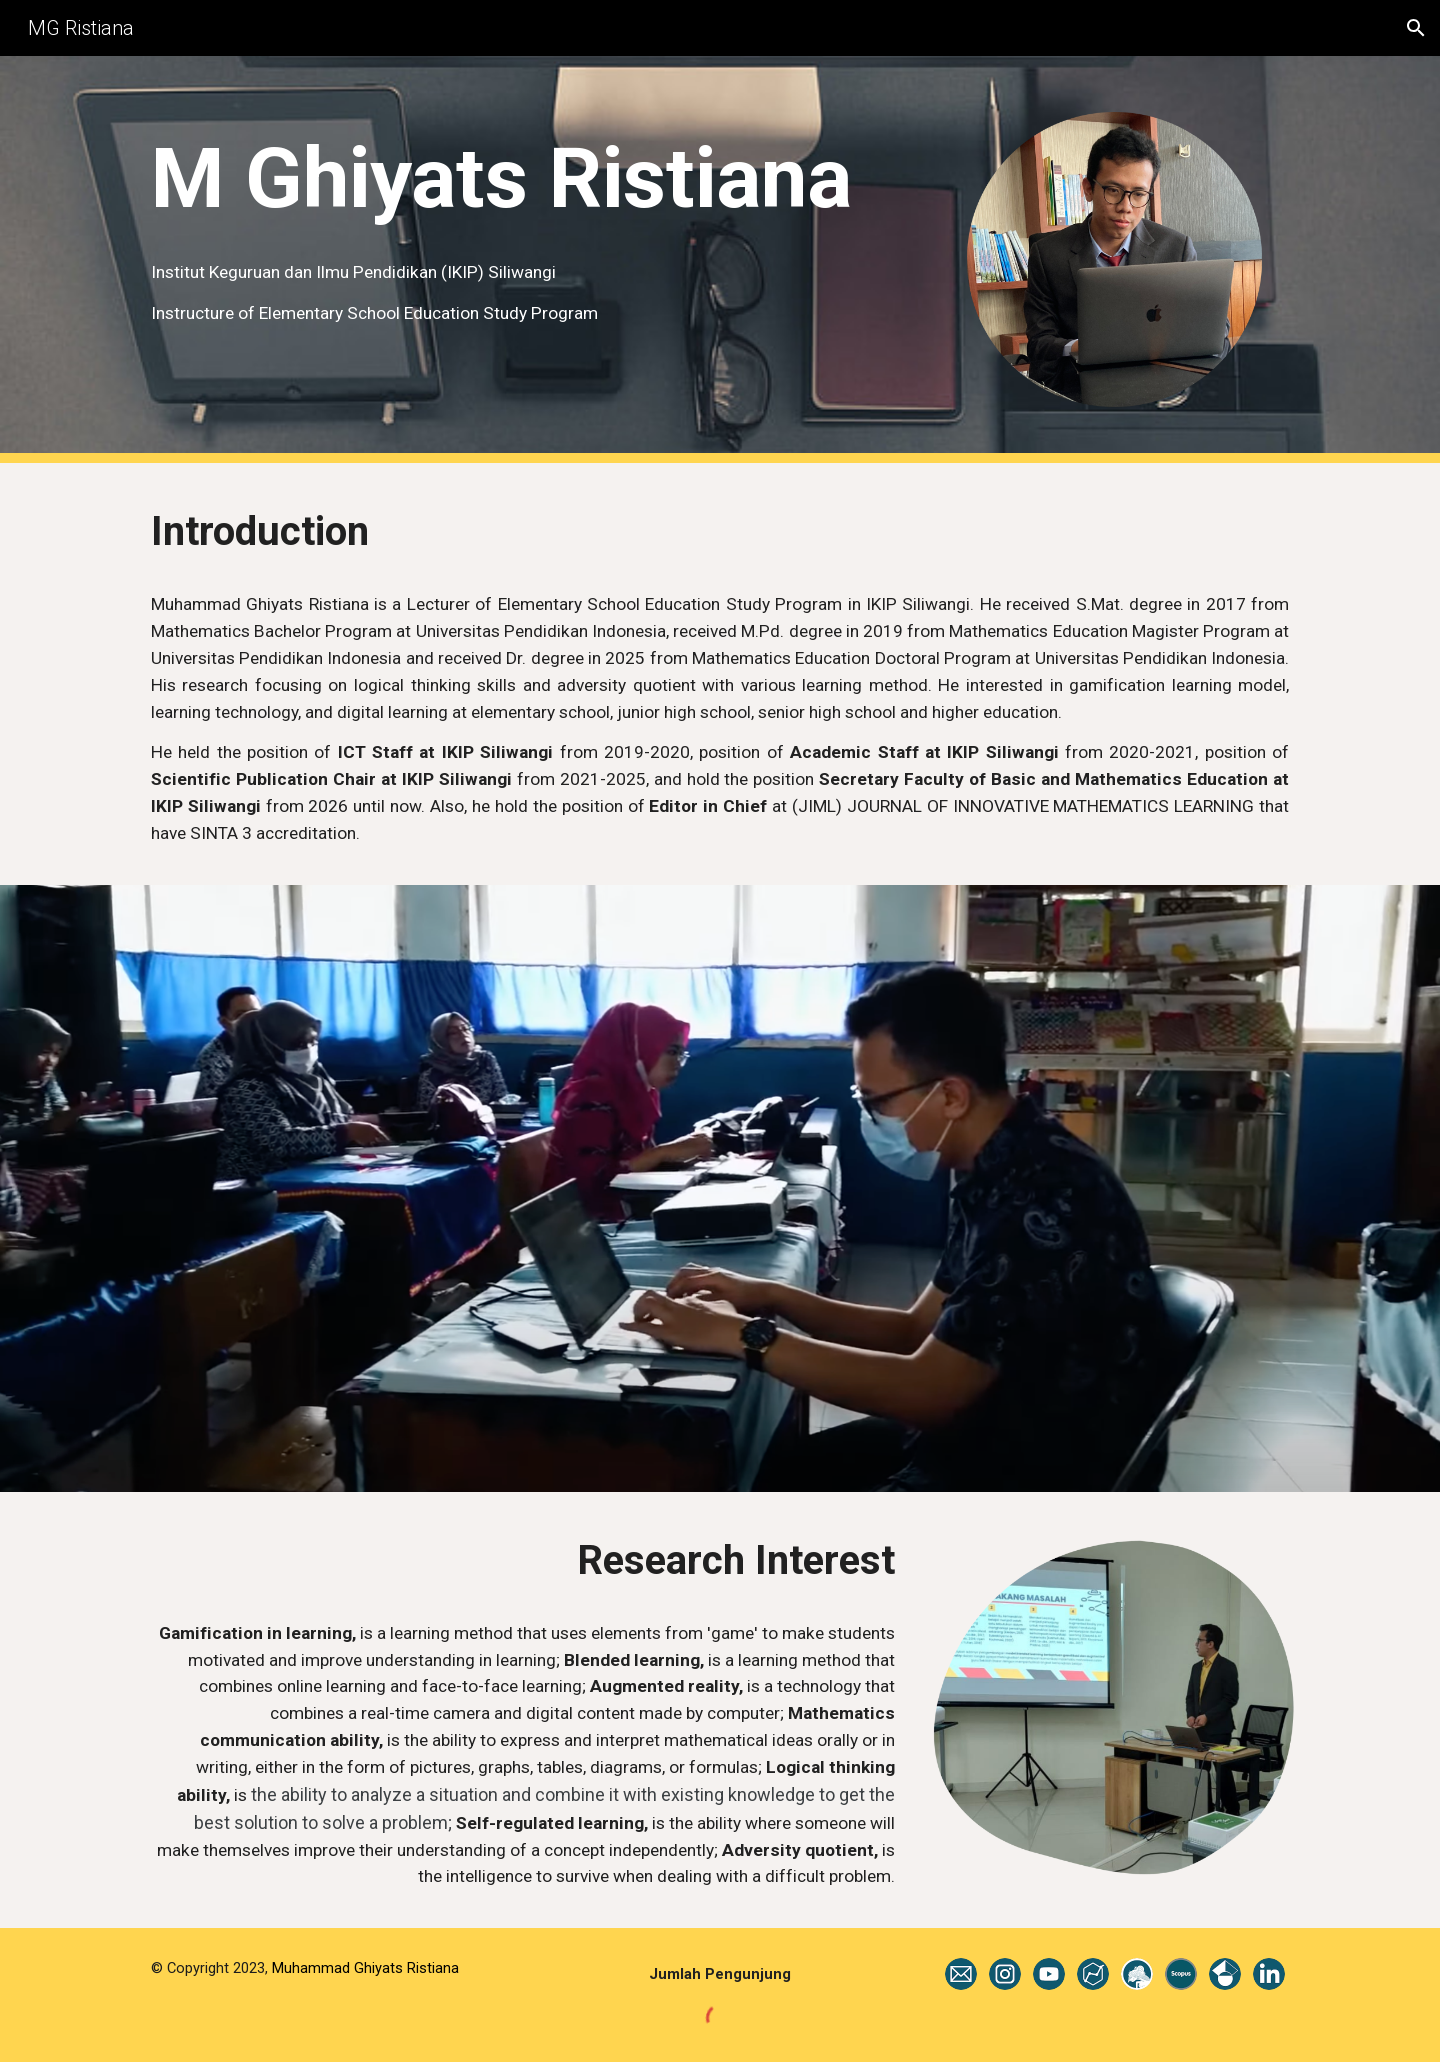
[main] (523, 178)
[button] (1416, 28)
